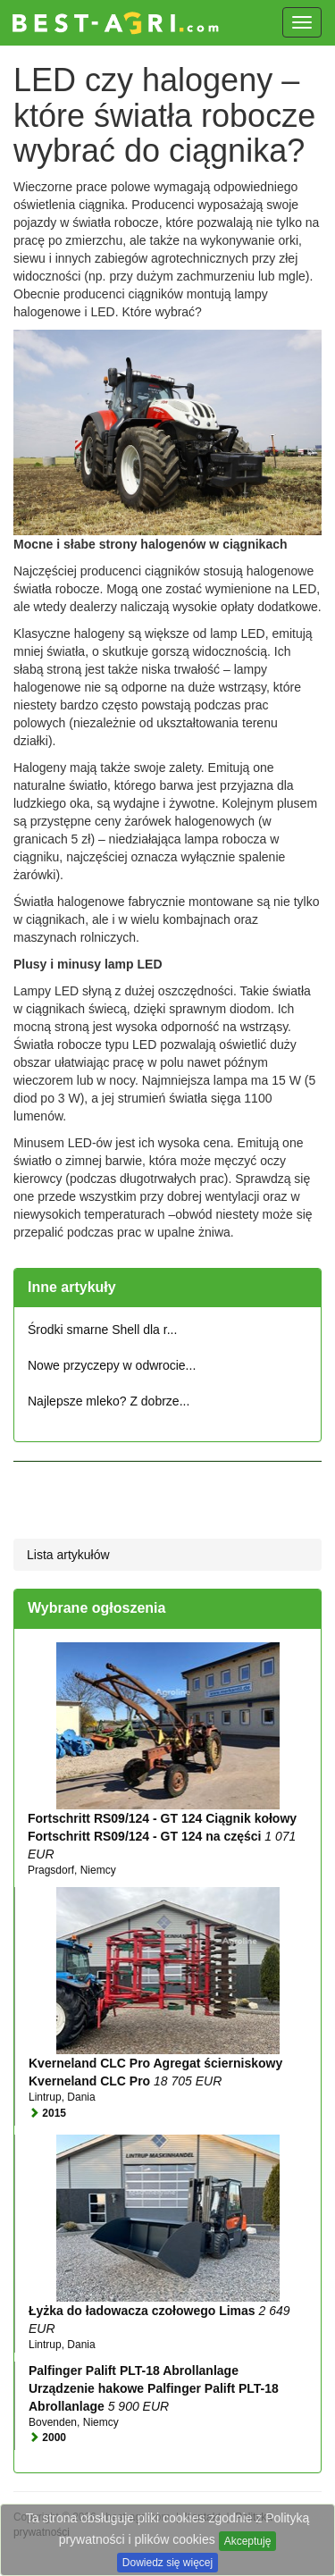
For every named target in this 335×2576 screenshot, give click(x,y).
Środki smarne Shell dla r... (102, 1329)
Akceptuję (248, 2541)
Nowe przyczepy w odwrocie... (112, 1365)
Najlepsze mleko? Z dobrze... (108, 1401)
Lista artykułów (68, 1555)
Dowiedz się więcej (167, 2562)
